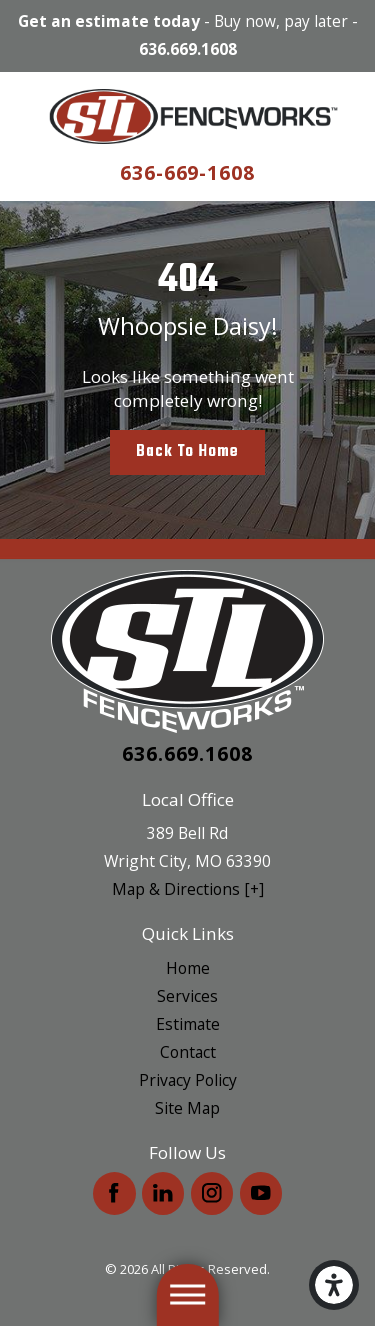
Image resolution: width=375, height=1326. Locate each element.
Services (187, 996)
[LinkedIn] (163, 1193)
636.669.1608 (188, 50)
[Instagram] (212, 1193)
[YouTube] (261, 1193)
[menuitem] (187, 968)
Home (188, 968)
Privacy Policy (188, 1080)
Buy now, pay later (281, 22)
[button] (334, 1285)
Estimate (188, 1024)
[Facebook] (114, 1193)
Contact (188, 1052)
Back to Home (187, 451)
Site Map (187, 1108)
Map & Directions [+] (188, 889)
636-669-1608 (188, 172)
